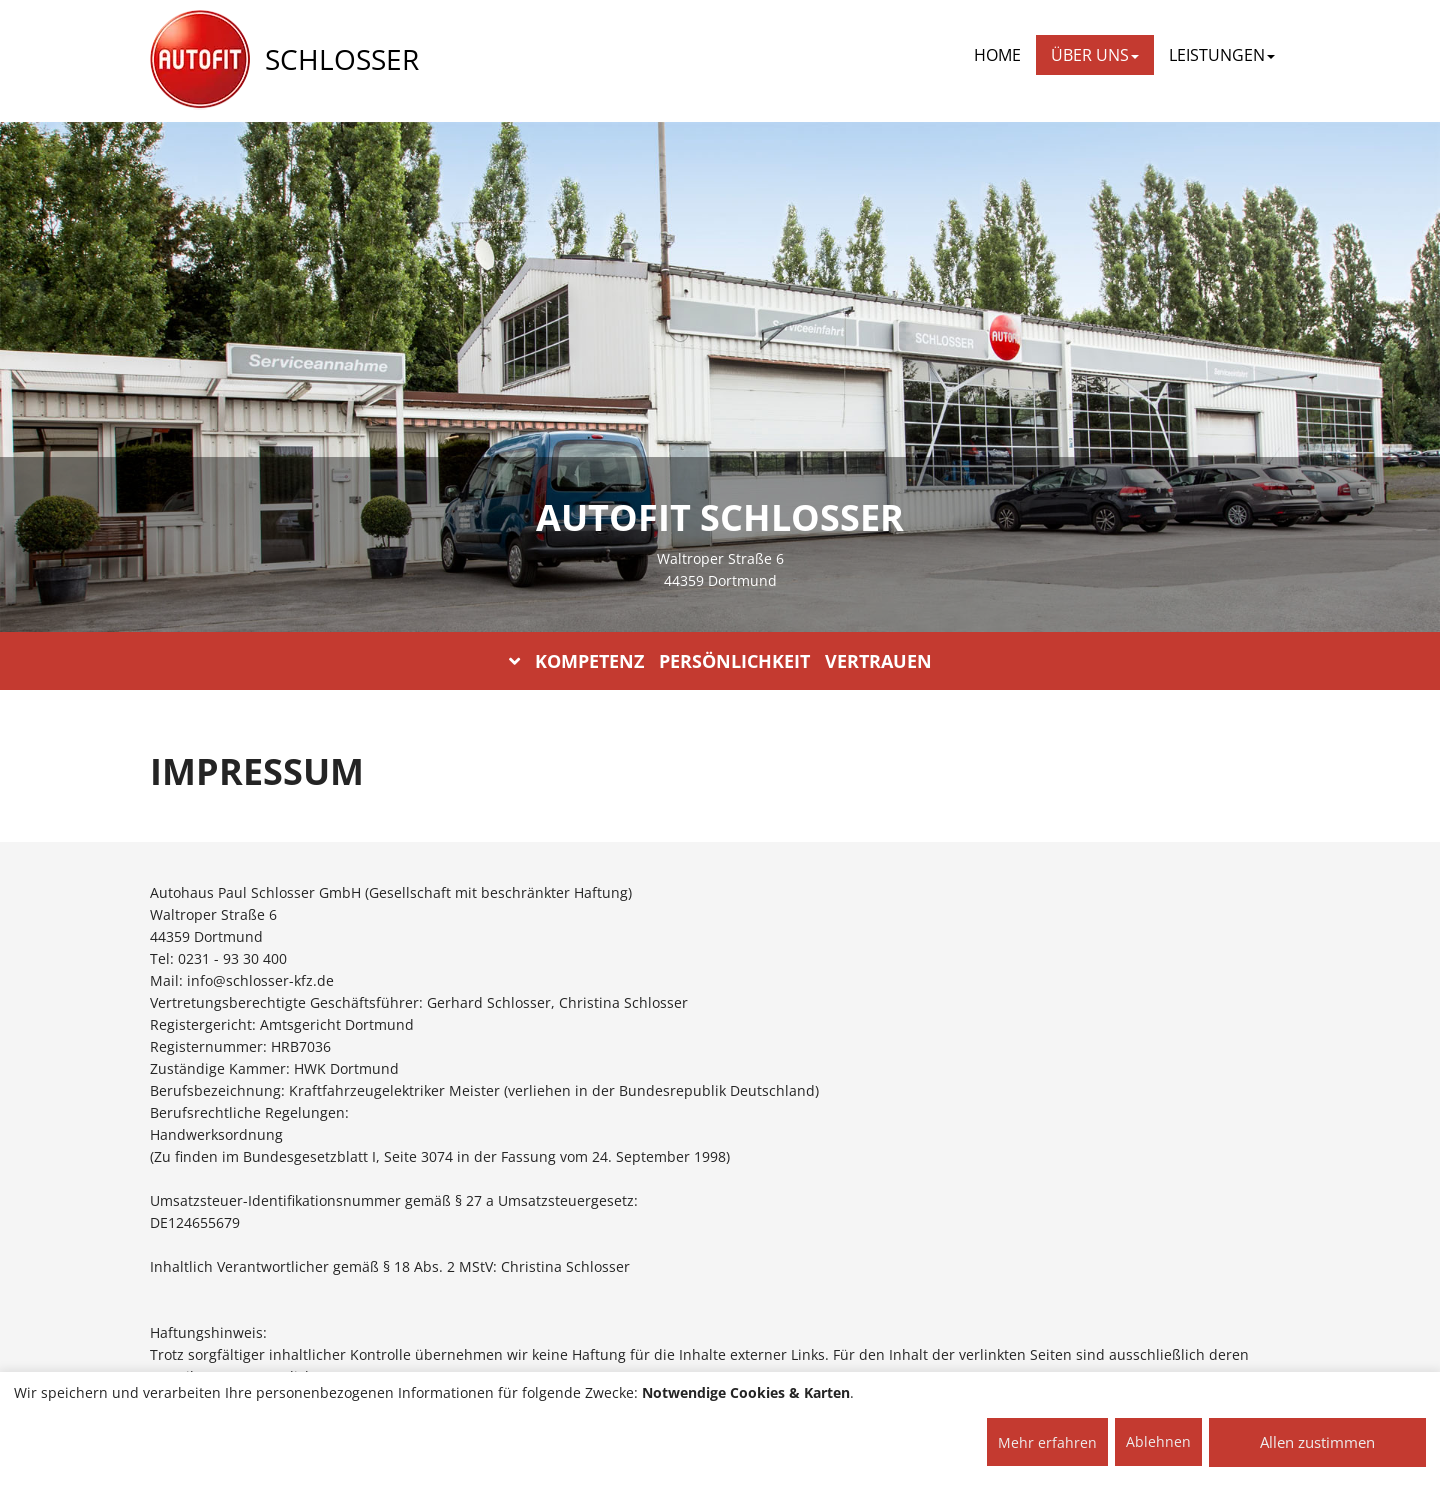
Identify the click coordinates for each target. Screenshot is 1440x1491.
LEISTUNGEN (1222, 55)
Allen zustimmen (1317, 1442)
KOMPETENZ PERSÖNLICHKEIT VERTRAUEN (720, 661)
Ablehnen (1158, 1441)
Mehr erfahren (1047, 1442)
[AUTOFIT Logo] (200, 60)
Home (997, 55)
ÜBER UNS (1095, 55)
